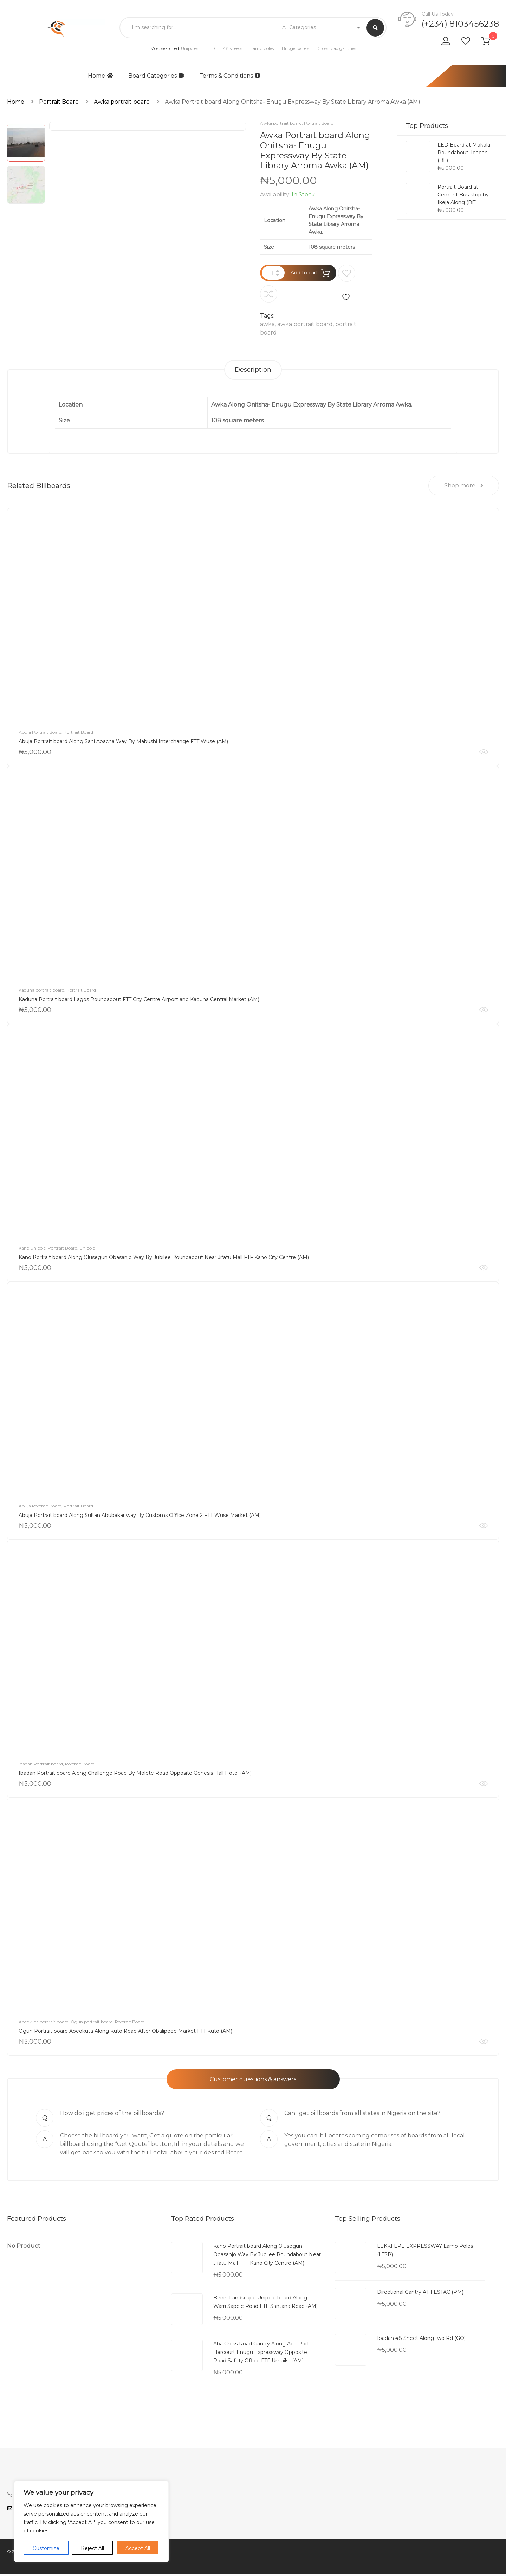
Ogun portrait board (92, 2023)
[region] (91, 2521)
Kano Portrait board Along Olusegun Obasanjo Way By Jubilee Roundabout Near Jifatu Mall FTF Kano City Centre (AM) (164, 1259)
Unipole (87, 1249)
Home (100, 75)
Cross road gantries (336, 48)
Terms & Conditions (229, 75)
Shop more (463, 487)
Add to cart (304, 273)
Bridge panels (295, 48)
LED (210, 48)
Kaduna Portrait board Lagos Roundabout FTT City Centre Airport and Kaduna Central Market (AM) (139, 1001)
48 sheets (232, 48)
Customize (46, 2548)
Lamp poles (262, 48)
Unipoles (189, 48)
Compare (268, 294)
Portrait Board (59, 101)
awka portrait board (305, 324)
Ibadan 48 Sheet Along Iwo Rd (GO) (421, 2340)
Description (253, 370)
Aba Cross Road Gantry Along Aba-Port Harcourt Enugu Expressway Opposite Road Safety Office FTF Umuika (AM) (261, 2354)
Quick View (483, 754)
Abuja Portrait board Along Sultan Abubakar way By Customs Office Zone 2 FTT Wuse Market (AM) (140, 1517)
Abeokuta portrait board (44, 2023)
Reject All (92, 2548)
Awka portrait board (122, 101)
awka (267, 324)
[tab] (253, 370)
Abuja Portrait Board (40, 734)
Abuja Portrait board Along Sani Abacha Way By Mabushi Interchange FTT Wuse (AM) (123, 743)
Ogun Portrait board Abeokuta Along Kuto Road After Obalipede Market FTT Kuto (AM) (125, 2033)
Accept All (137, 2548)
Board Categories (156, 75)
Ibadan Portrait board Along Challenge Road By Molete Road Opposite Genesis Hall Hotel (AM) (135, 1775)
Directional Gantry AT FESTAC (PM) (420, 2294)
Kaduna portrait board (41, 991)
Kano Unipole (32, 1249)
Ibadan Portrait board (41, 1765)
